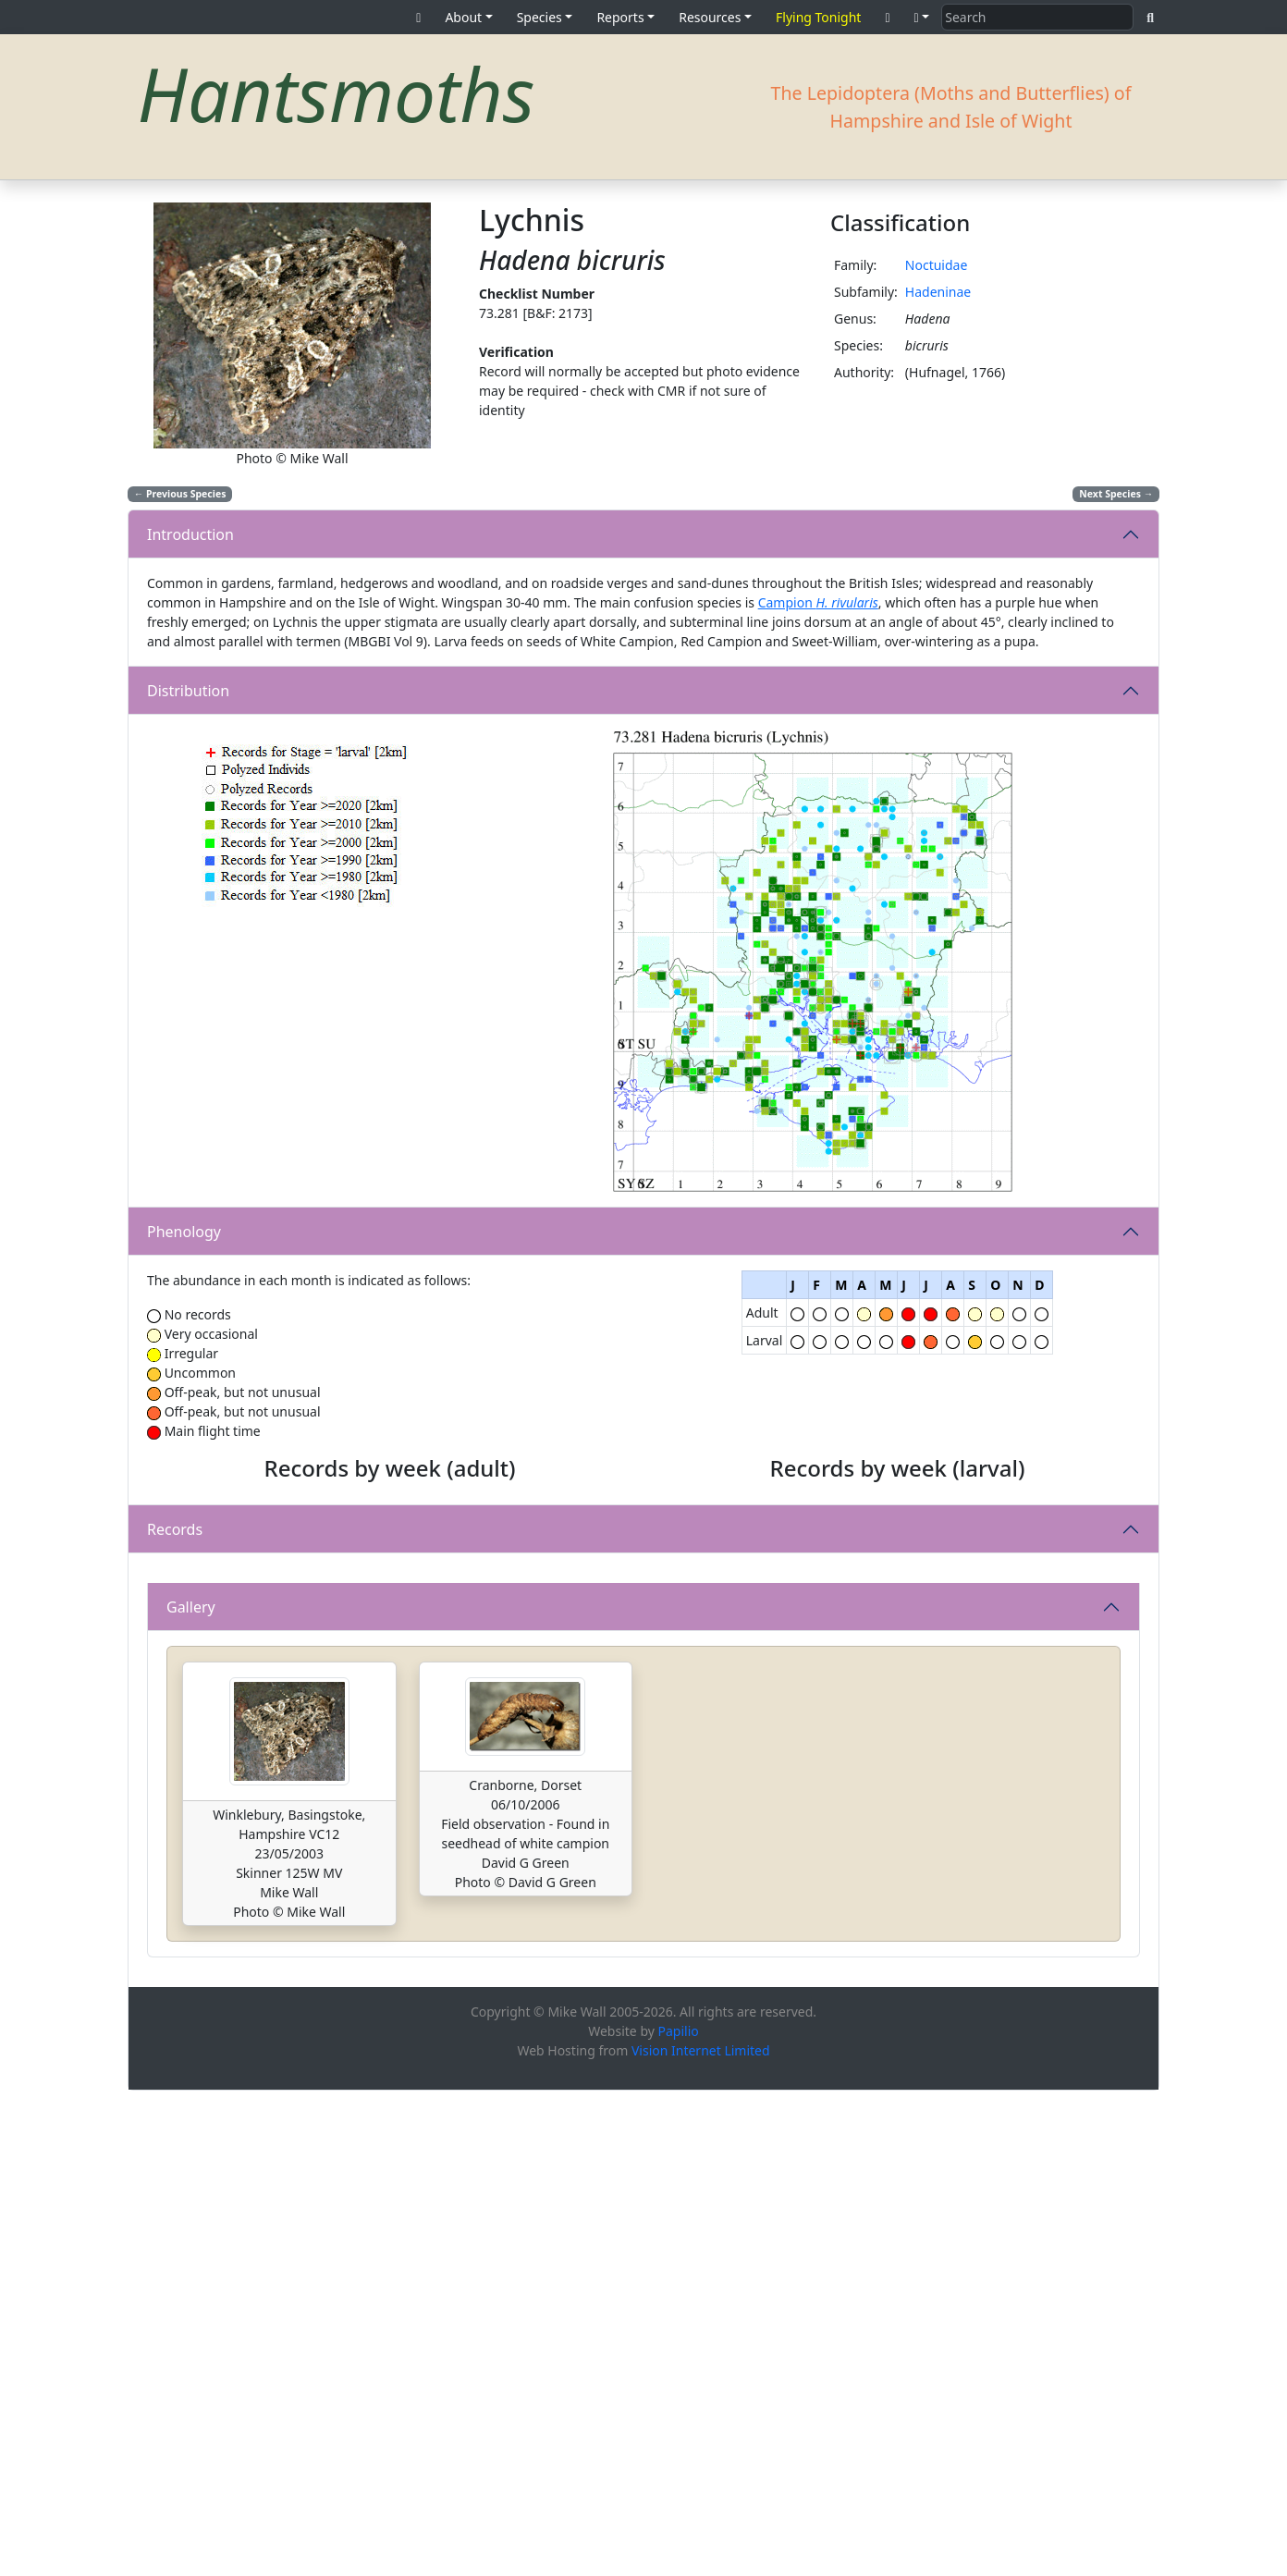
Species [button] (539, 17)
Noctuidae (936, 265)
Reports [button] (620, 17)
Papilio (678, 2516)
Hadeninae (938, 292)
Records (174, 1771)
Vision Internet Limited (700, 2536)
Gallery (190, 2092)
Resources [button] (710, 17)
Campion (818, 602)
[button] (922, 17)
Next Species (1116, 493)
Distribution (188, 691)
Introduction (190, 534)
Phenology (184, 1231)
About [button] (463, 17)
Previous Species (180, 493)
